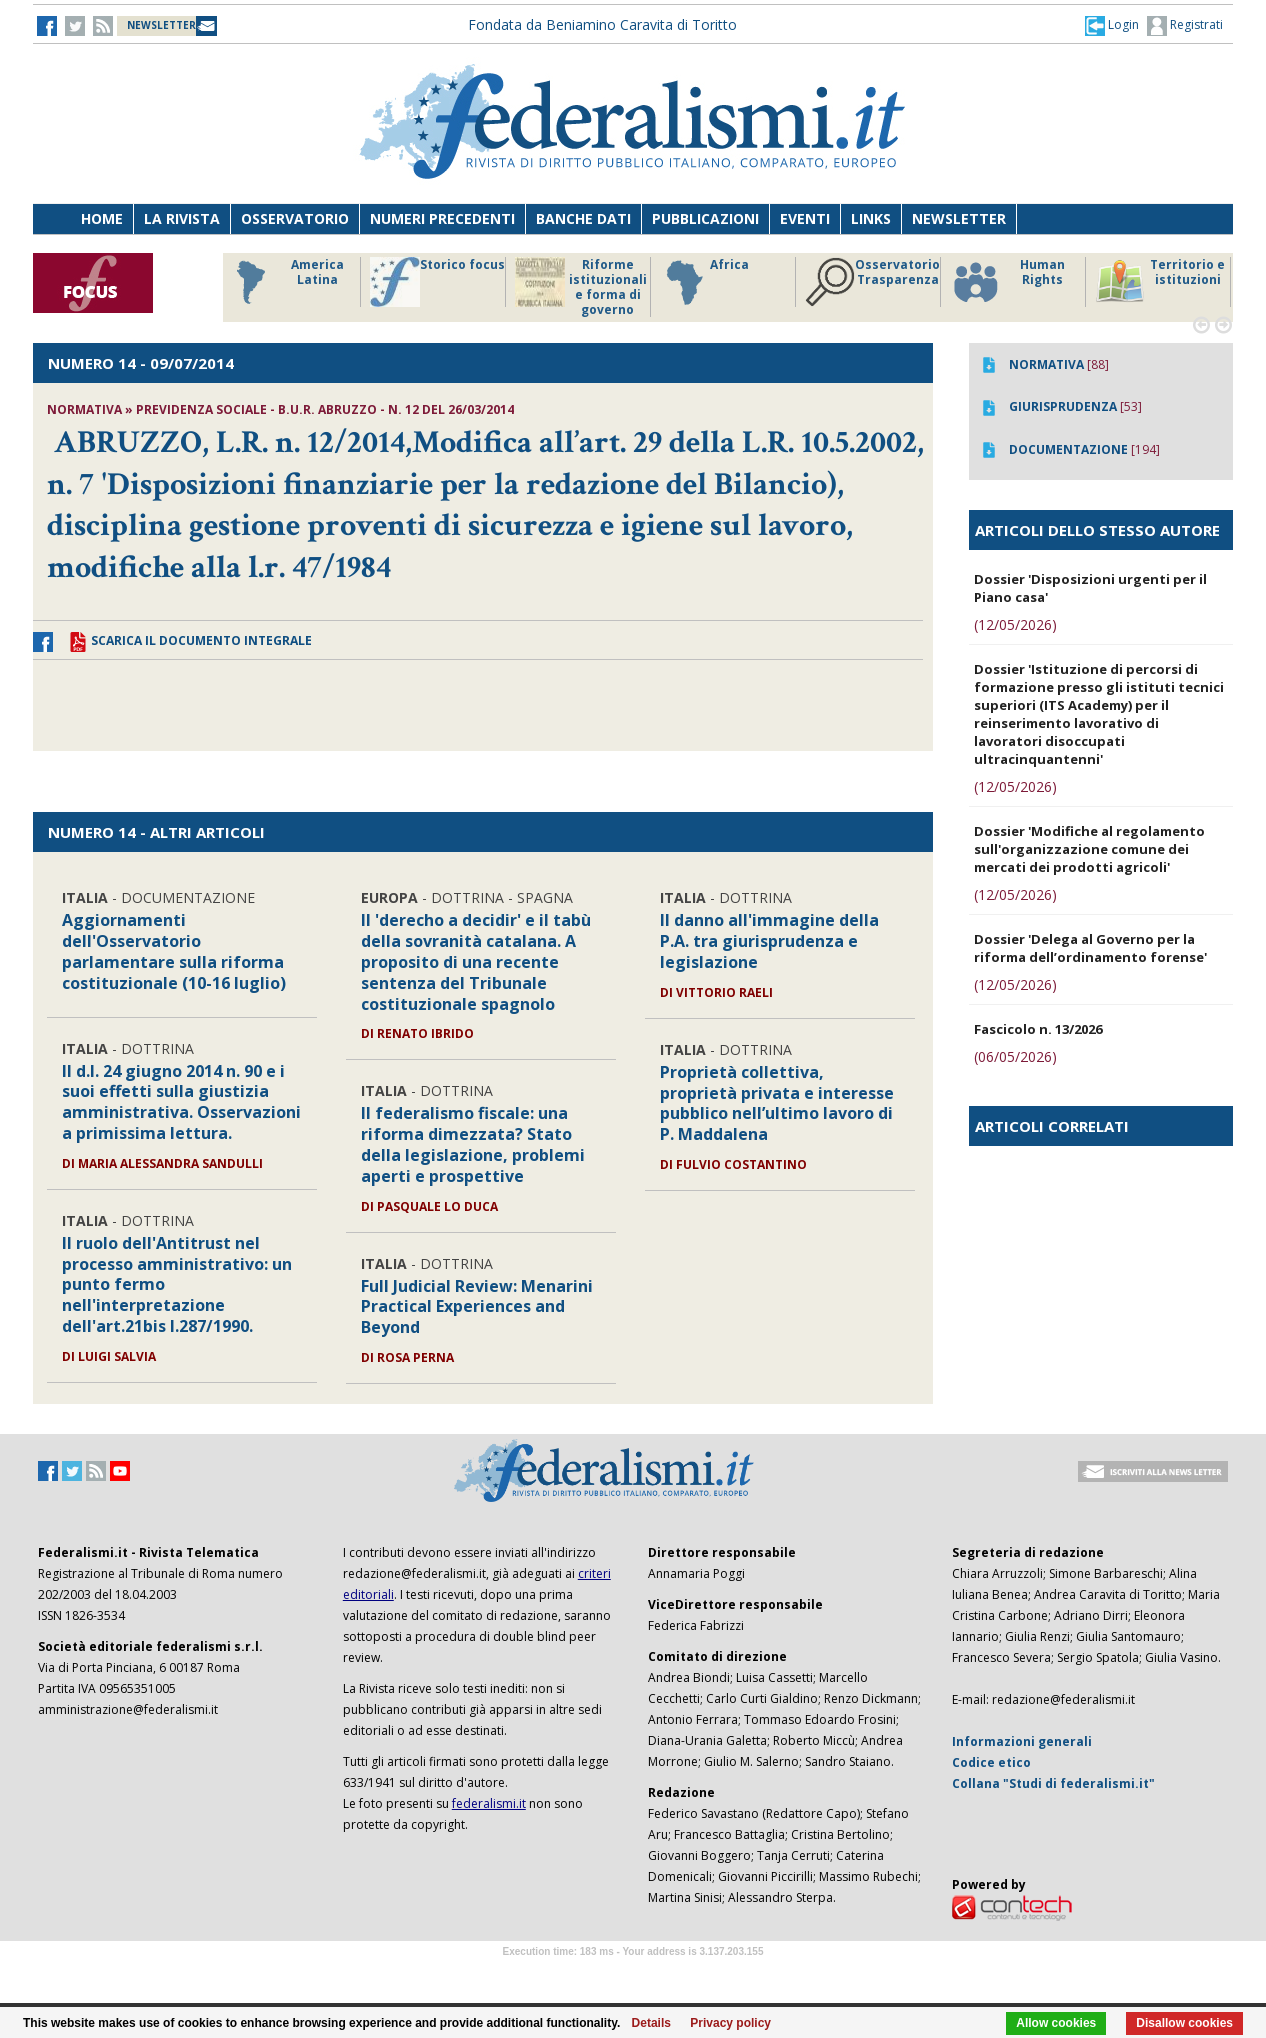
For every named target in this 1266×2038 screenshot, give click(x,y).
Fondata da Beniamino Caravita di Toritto (602, 24)
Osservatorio (295, 218)
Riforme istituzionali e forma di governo (581, 287)
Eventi (805, 218)
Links (871, 218)
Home (102, 218)
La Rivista (182, 218)
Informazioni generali (1022, 1741)
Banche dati (583, 218)
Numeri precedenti (442, 218)
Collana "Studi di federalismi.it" (1053, 1783)
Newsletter (959, 218)
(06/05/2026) (1015, 1056)
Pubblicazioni (705, 218)
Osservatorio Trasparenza (872, 282)
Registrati (1185, 26)
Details (651, 2023)
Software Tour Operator (633, 1974)
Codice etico (991, 1762)
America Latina (284, 282)
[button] (1112, 25)
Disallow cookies (1184, 2023)
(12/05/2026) (1015, 624)
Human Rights (1007, 282)
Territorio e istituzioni (1160, 282)
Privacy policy (730, 2023)
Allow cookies (1056, 2023)
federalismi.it (489, 1803)
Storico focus (437, 282)
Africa (704, 282)
